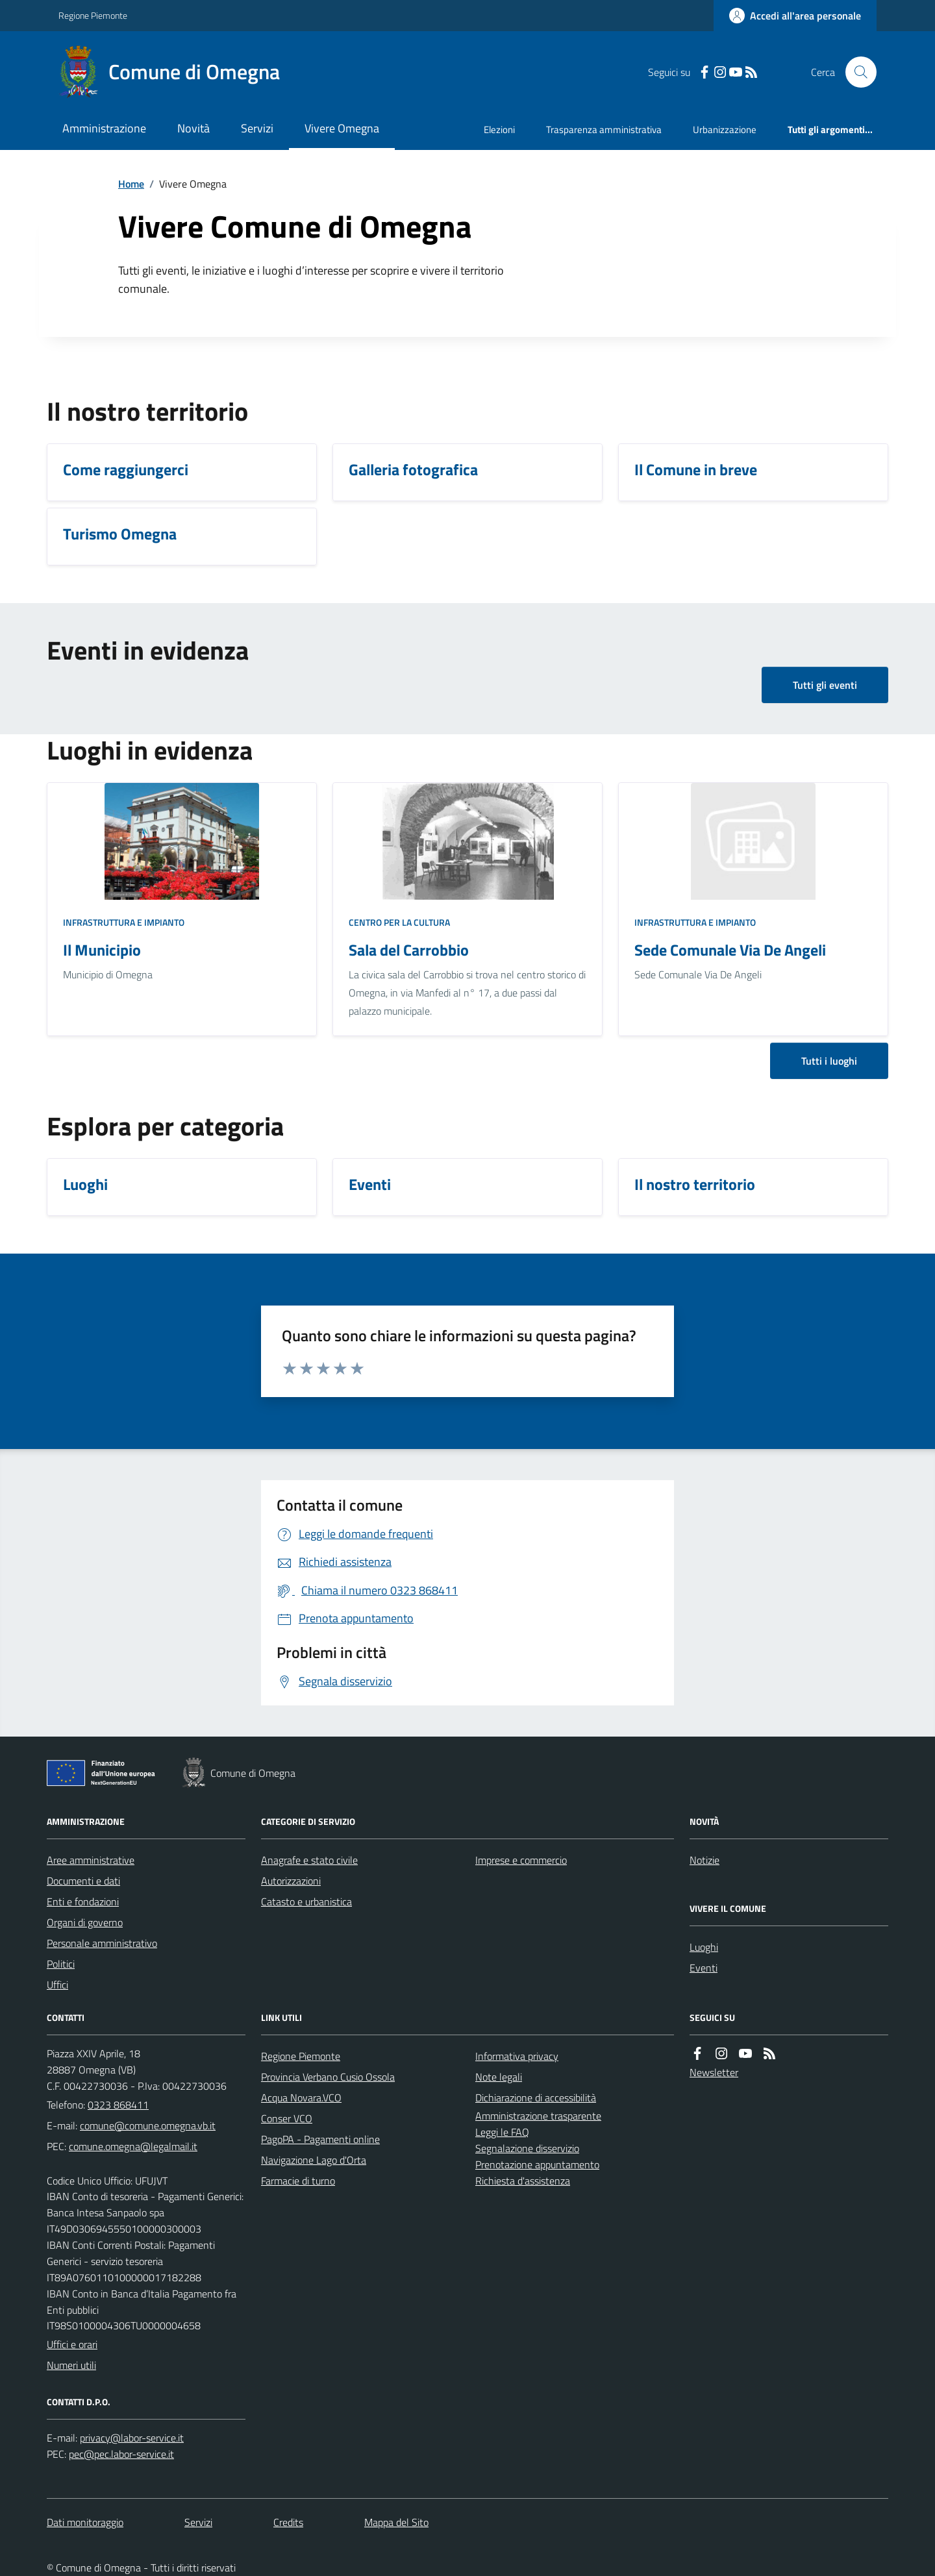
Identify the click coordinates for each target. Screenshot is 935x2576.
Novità (193, 128)
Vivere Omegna (342, 128)
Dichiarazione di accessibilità (535, 2097)
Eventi (703, 1967)
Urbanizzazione (724, 129)
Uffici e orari (72, 2344)
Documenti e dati (83, 1881)
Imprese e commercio (521, 1860)
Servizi (257, 128)
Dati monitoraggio (85, 2522)
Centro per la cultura (399, 922)
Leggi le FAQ (502, 2132)
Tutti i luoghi (829, 1061)
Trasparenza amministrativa (604, 129)
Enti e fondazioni (83, 1901)
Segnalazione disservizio (527, 2148)
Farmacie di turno (298, 2180)
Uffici (57, 1984)
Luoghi (704, 1947)
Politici (61, 1964)
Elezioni (499, 129)
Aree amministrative (90, 1860)
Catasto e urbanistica (306, 1901)
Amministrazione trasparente (538, 2116)
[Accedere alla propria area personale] (795, 15)
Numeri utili (71, 2365)
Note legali (498, 2077)
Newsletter (714, 2072)
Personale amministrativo (102, 1943)
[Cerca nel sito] (856, 72)
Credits (288, 2522)
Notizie (704, 1860)
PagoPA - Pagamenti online (320, 2139)
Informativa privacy (516, 2056)
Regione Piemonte (92, 15)
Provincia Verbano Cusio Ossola (328, 2077)
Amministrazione (104, 128)
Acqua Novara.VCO (301, 2097)
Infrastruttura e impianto (123, 922)
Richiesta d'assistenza (522, 2180)
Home (131, 184)
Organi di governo (85, 1922)
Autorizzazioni (291, 1881)
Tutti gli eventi (825, 685)
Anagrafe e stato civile (309, 1860)
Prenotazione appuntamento (537, 2164)
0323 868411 (118, 2104)
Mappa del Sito (396, 2522)
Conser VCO (286, 2118)
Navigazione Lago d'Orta (313, 2160)
